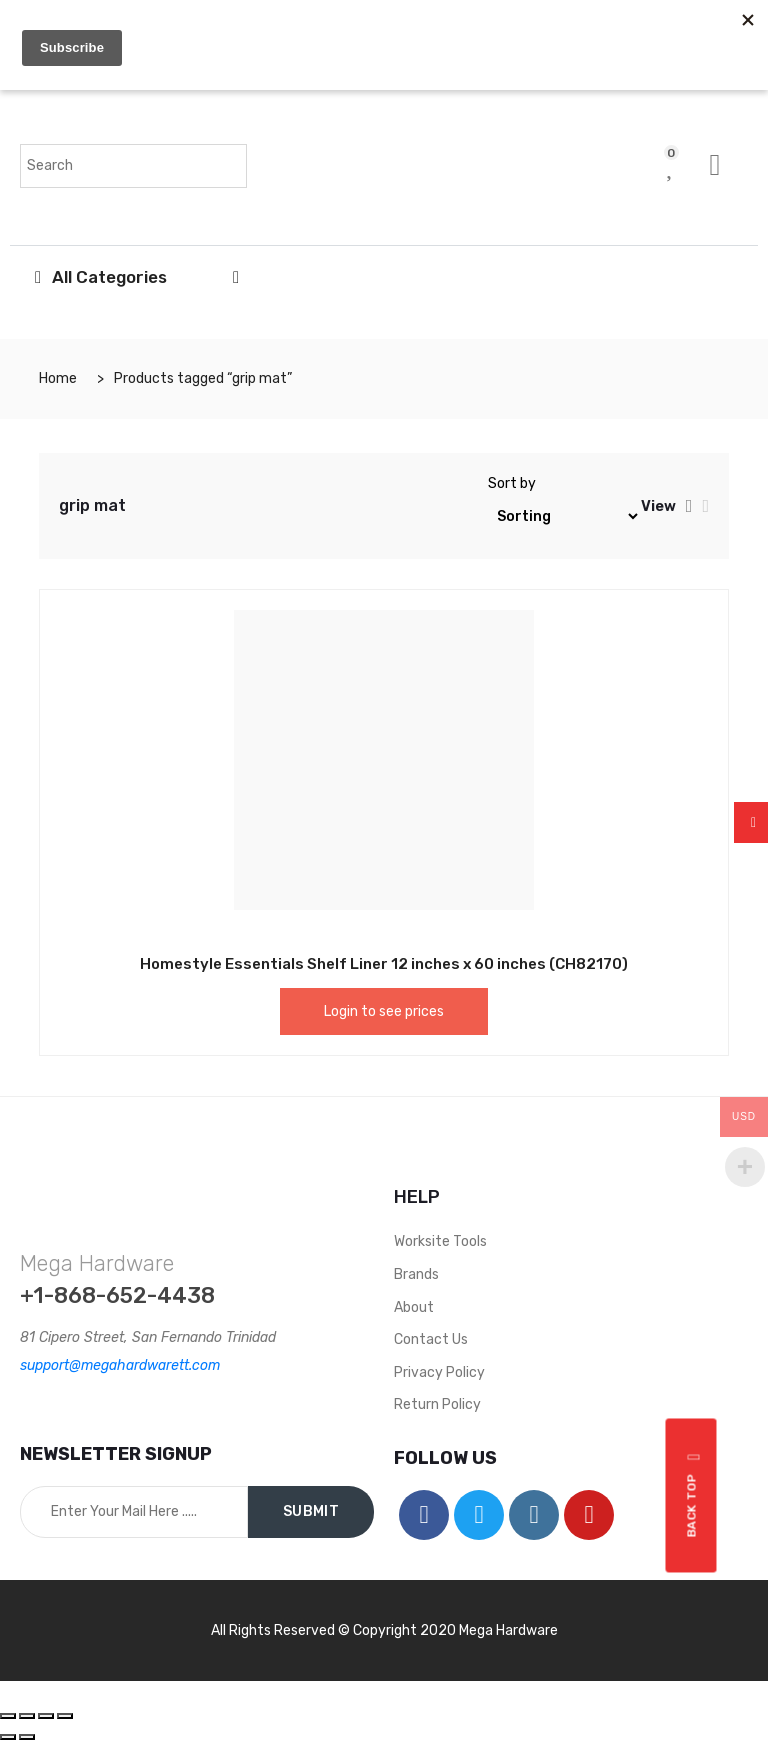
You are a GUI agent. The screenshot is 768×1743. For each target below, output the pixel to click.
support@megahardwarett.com (120, 1365)
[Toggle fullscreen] (46, 1716)
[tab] (689, 506)
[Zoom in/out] (65, 1716)
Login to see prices (384, 1011)
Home (58, 378)
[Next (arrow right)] (27, 1737)
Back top (694, 1495)
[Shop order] (564, 516)
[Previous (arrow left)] (8, 1737)
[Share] (27, 1716)
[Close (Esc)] (8, 1716)
